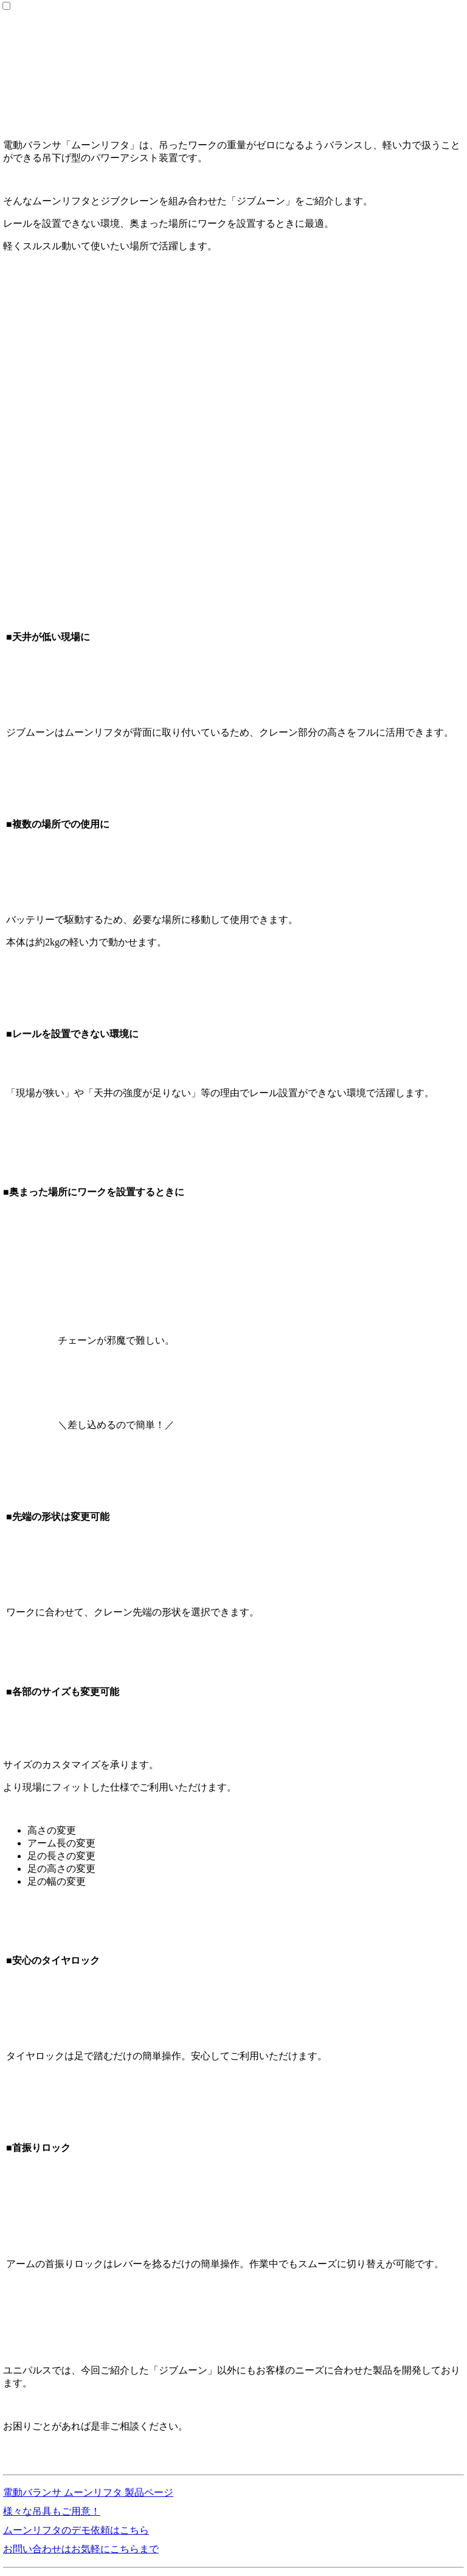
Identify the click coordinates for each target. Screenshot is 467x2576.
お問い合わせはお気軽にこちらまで (81, 2549)
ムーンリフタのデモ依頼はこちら (76, 2530)
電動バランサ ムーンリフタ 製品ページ (88, 2492)
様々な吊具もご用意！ (51, 2511)
